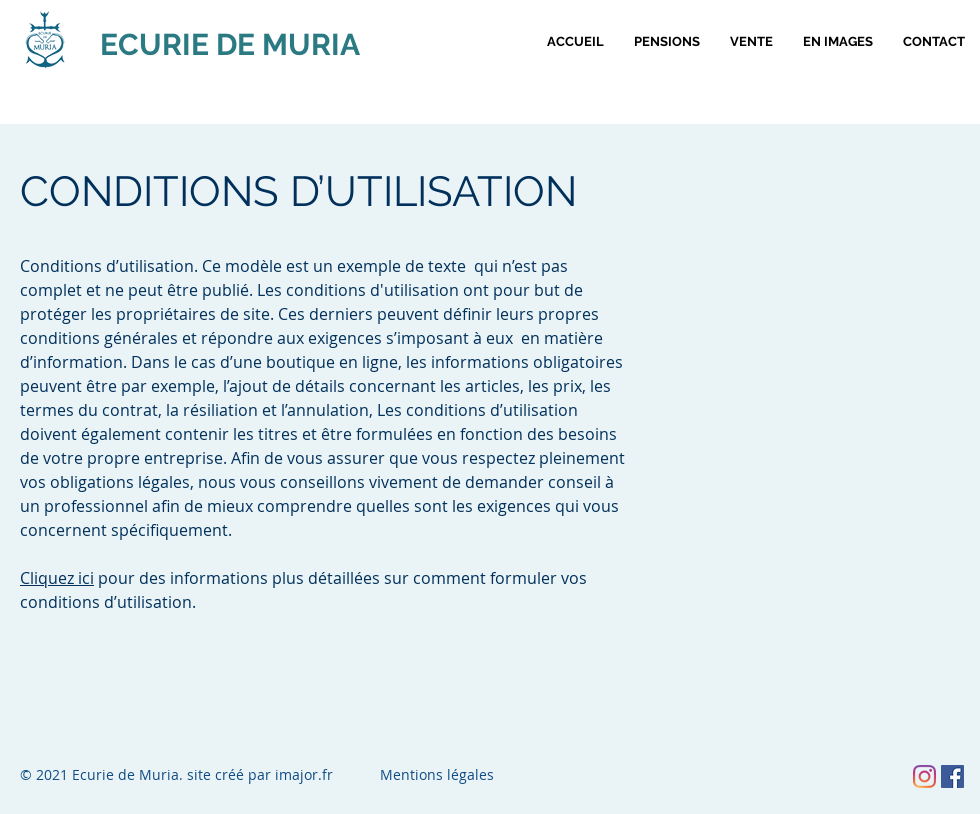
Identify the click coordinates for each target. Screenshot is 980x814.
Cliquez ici (57, 578)
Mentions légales (437, 774)
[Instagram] (924, 776)
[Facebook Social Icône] (952, 776)
